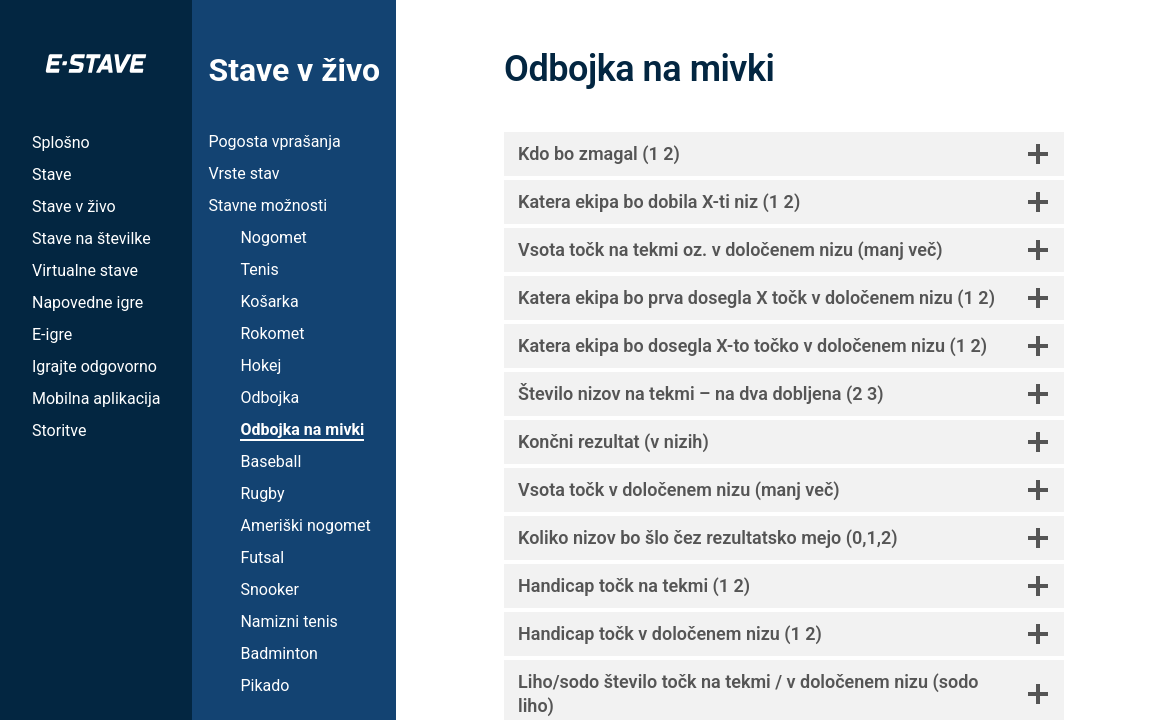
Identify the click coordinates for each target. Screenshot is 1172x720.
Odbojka (269, 397)
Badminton (279, 653)
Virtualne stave (85, 270)
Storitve (59, 430)
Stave (51, 174)
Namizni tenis (288, 621)
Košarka (269, 301)
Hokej (260, 365)
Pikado (264, 685)
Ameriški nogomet (305, 525)
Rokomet (272, 333)
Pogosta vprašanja (274, 141)
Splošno (61, 142)
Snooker (269, 589)
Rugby (262, 493)
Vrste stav (243, 173)
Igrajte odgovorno (94, 366)
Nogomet (273, 237)
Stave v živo (74, 206)
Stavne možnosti (267, 205)
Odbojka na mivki (302, 429)
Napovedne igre (87, 302)
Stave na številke (91, 238)
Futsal (262, 557)
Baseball (270, 461)
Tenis (259, 269)
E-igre (52, 334)
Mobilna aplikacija (96, 398)
